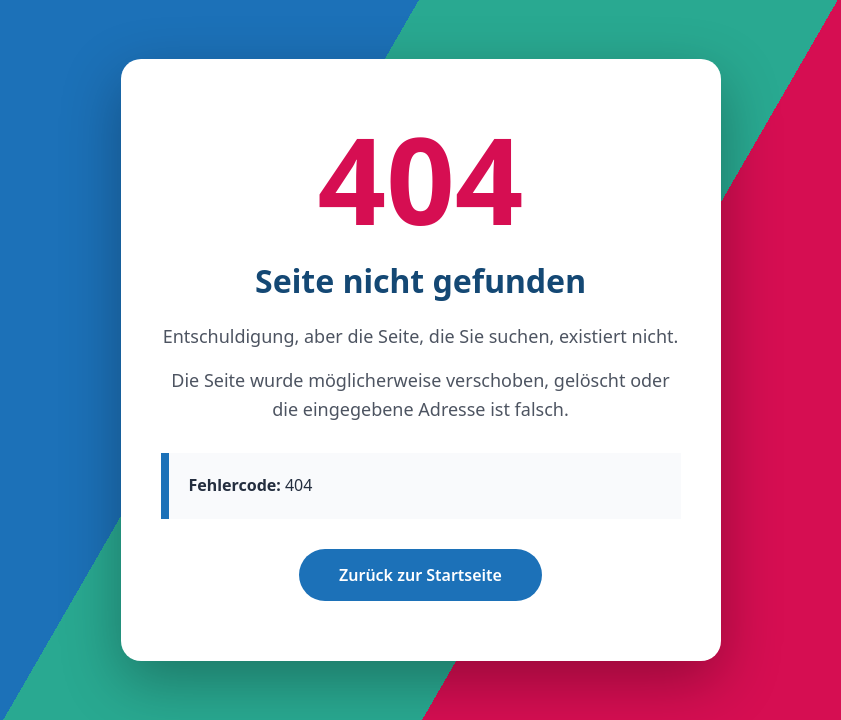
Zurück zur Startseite (420, 575)
